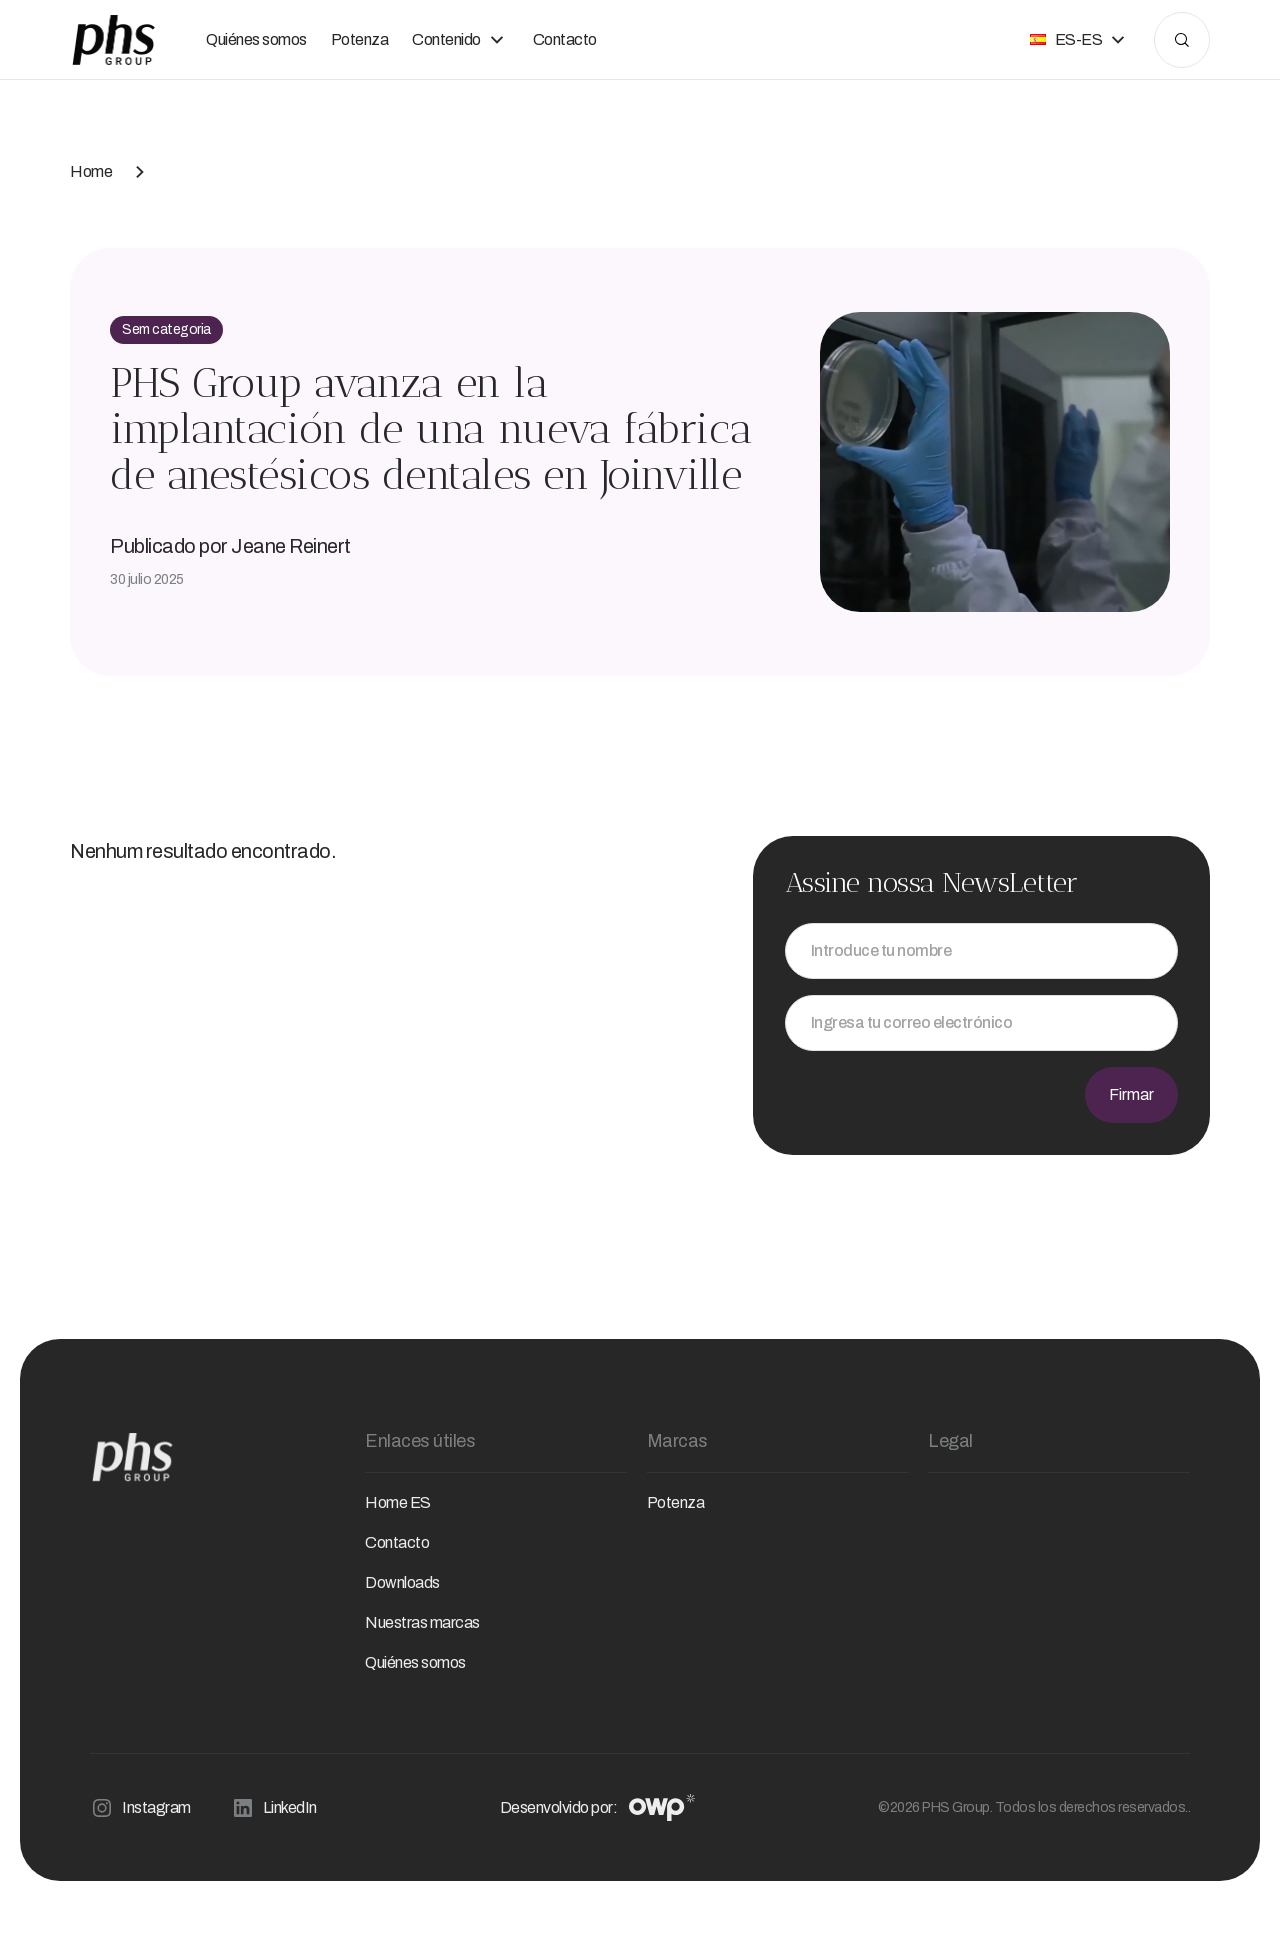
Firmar (1131, 1094)
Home (91, 171)
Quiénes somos (256, 39)
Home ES (398, 1502)
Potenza (360, 39)
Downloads (402, 1582)
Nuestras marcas (422, 1622)
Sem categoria (166, 329)
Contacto (565, 39)
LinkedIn (274, 1808)
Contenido (460, 40)
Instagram (140, 1808)
